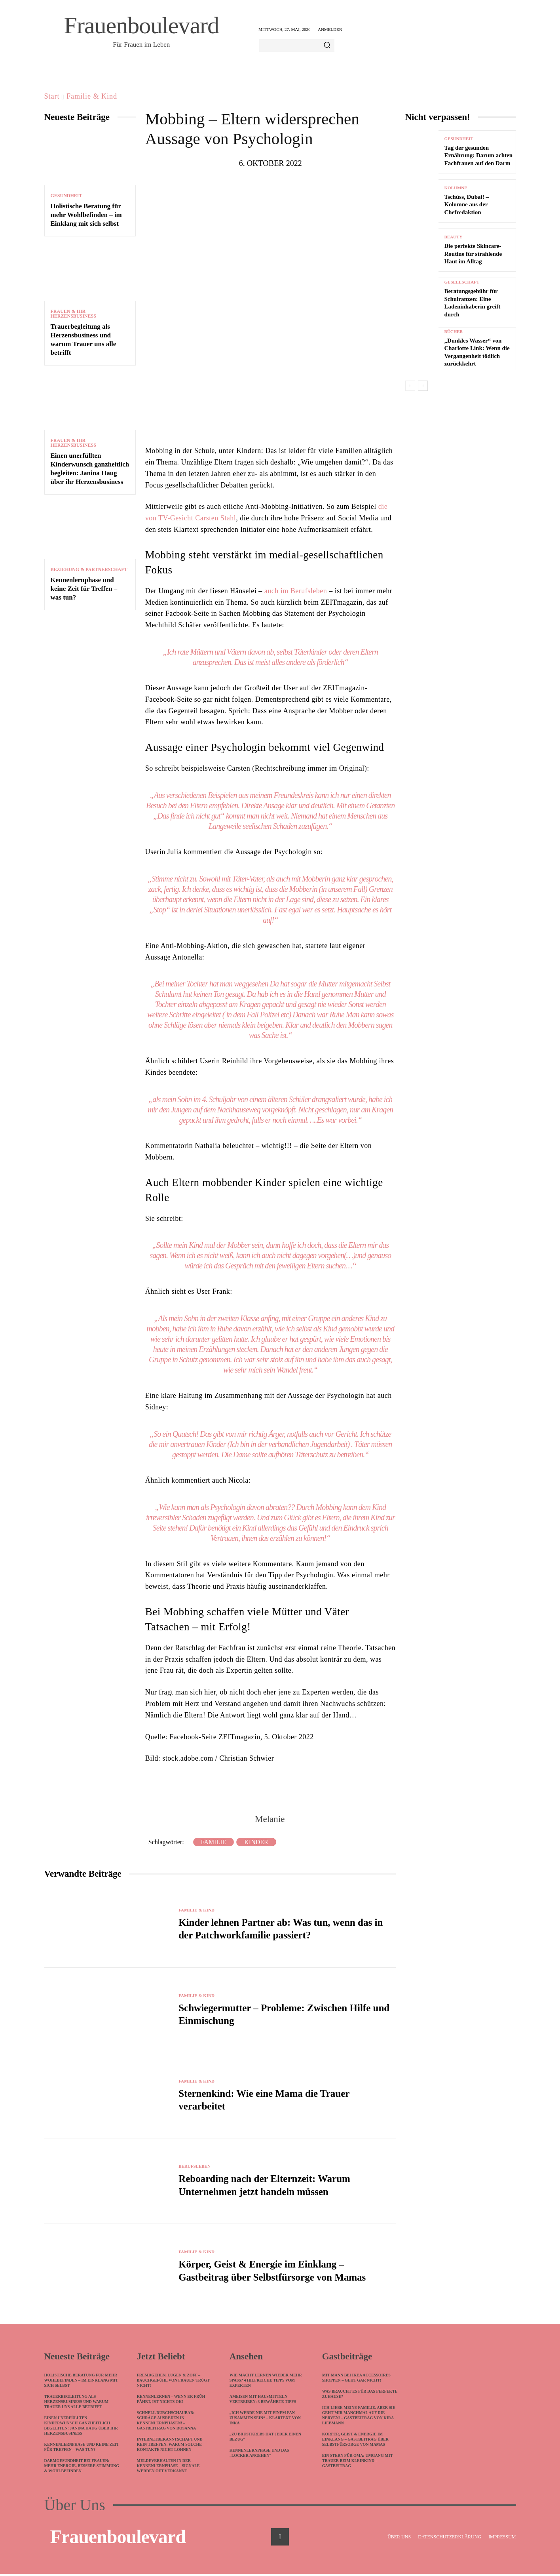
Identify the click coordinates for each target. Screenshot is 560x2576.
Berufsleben (195, 2166)
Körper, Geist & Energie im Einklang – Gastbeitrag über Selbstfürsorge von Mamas (355, 2441)
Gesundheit (66, 195)
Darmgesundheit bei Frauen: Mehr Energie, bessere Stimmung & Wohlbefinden (81, 2467)
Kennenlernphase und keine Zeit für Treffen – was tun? (84, 588)
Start (52, 96)
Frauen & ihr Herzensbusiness (73, 313)
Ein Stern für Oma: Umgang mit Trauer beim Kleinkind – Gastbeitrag (357, 2462)
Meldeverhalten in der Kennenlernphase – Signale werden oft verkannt (168, 2467)
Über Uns (74, 2507)
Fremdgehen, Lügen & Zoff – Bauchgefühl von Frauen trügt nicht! (173, 2382)
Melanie (270, 1819)
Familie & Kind (91, 96)
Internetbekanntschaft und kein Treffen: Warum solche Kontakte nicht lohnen (170, 2446)
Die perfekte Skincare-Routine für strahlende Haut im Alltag (473, 254)
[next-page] (423, 386)
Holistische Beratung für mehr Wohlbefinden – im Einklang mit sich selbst (86, 214)
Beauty (453, 237)
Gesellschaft (462, 282)
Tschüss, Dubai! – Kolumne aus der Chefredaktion (466, 204)
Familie (213, 1842)
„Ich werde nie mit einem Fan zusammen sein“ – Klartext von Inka (265, 2419)
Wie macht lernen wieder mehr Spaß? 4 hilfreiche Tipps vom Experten (266, 2382)
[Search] (326, 45)
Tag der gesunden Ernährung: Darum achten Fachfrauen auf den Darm (478, 155)
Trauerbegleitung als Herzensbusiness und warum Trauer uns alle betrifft (76, 2403)
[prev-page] (410, 386)
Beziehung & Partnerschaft (89, 569)
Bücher (453, 331)
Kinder (256, 1842)
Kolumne (455, 188)
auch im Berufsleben (295, 591)
